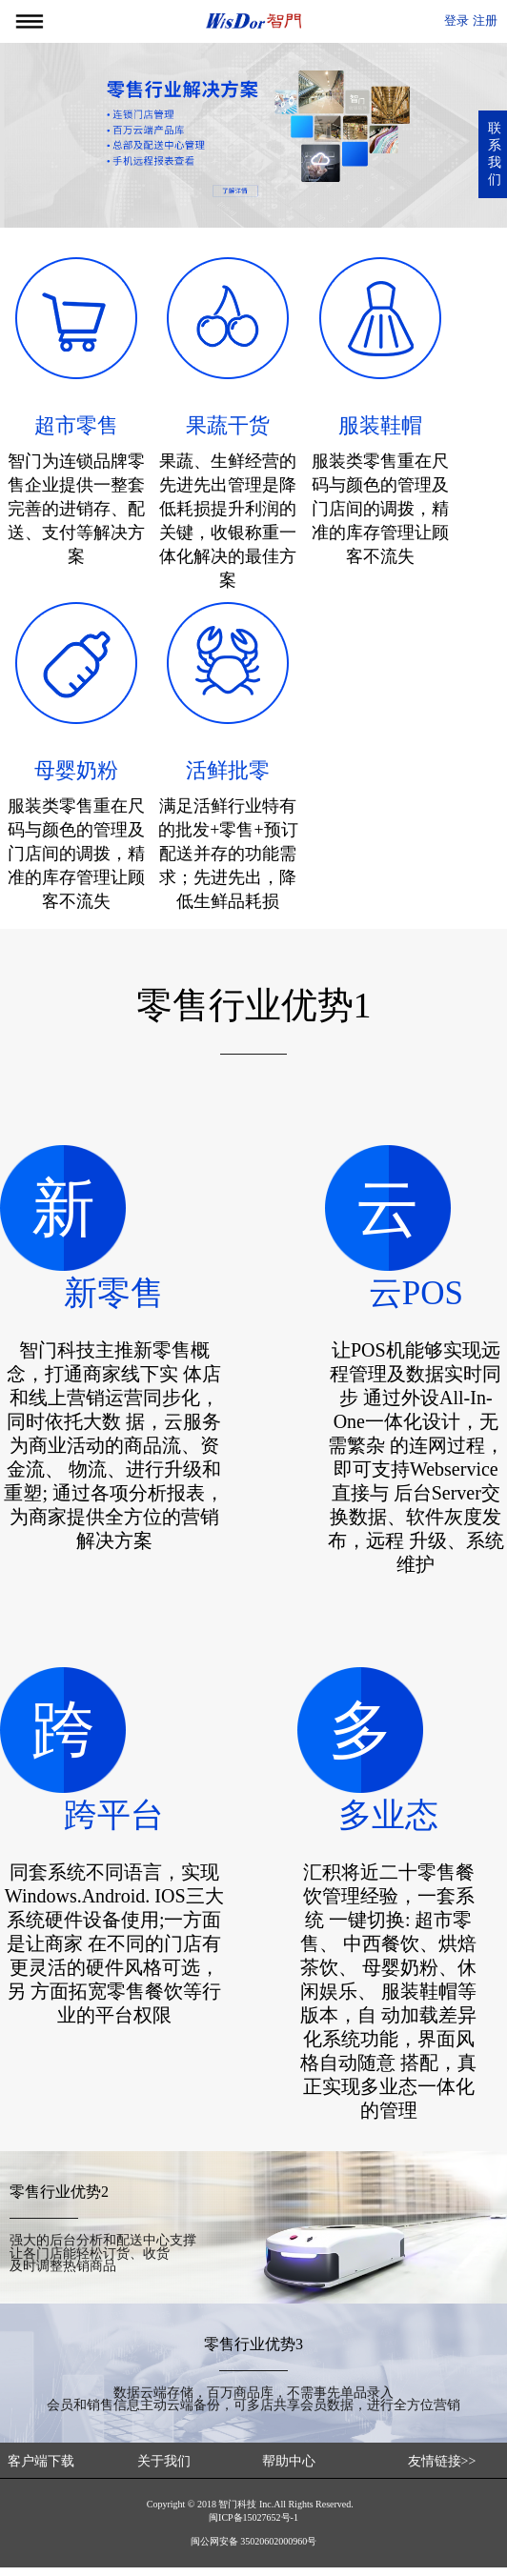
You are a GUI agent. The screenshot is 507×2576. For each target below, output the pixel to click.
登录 (456, 20)
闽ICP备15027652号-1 (253, 2526)
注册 (485, 20)
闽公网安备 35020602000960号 (254, 2550)
